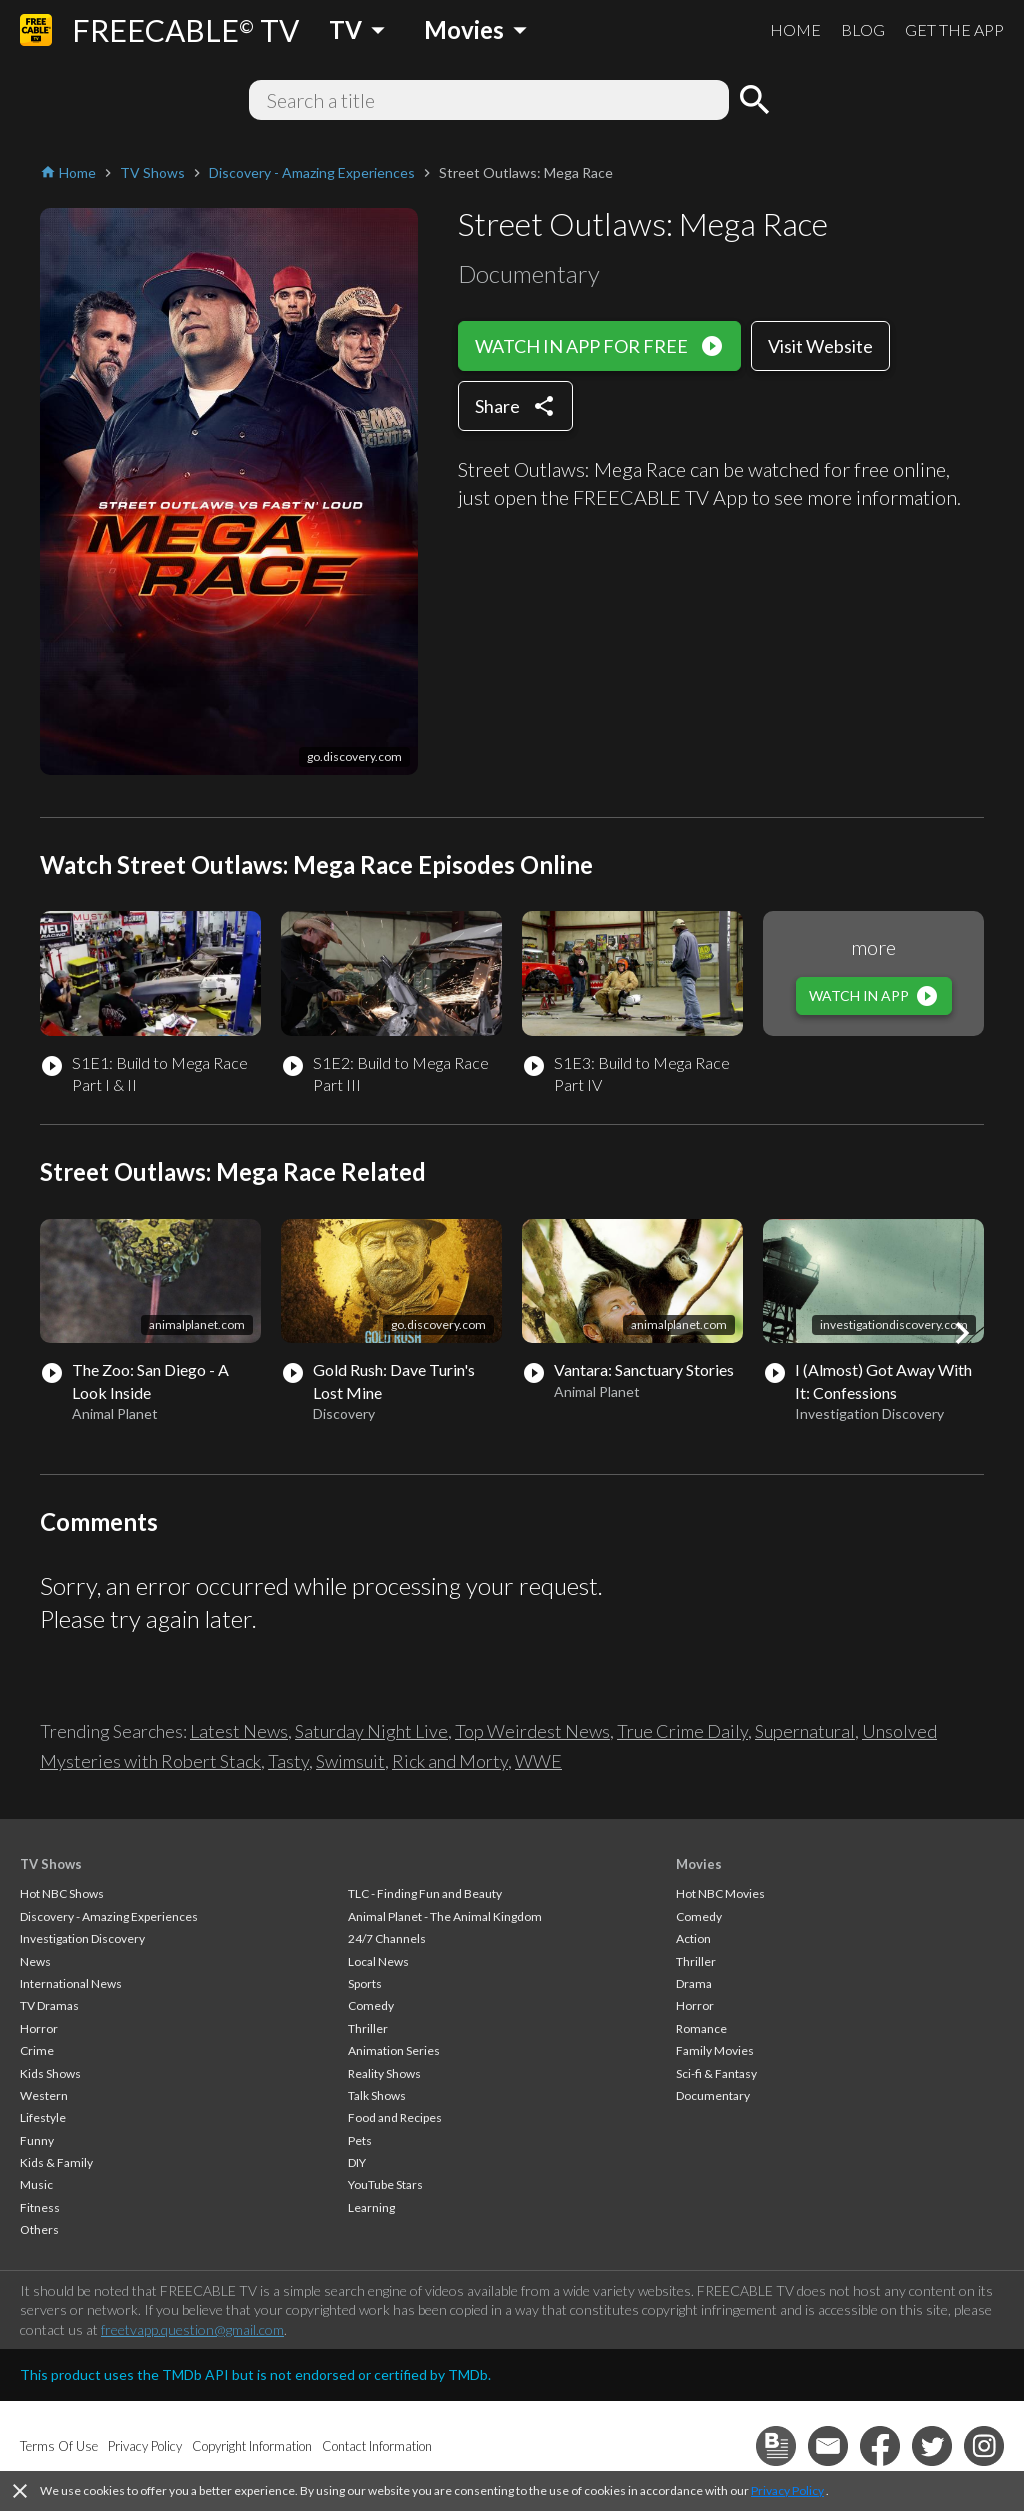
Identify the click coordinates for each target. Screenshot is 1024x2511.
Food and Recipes (395, 2117)
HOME (795, 29)
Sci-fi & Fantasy (716, 2073)
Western (44, 2095)
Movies (699, 1864)
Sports (365, 1983)
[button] (962, 1333)
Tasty (288, 1761)
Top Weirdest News (532, 1731)
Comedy (371, 2005)
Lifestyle (43, 2117)
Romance (701, 2028)
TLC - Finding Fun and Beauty (425, 1893)
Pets (360, 2140)
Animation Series (394, 2050)
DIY (357, 2162)
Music (36, 2184)
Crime (37, 2050)
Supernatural (805, 1731)
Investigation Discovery (82, 1938)
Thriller (368, 2028)
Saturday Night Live (371, 1731)
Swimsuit (350, 1761)
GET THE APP (954, 29)
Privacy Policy (787, 2490)
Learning (371, 2207)
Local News (378, 1961)
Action (693, 1938)
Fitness (40, 2207)
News (35, 1961)
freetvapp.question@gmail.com (192, 2329)
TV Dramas (49, 2005)
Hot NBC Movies (720, 1893)
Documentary (713, 2095)
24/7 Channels (387, 1938)
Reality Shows (384, 2073)
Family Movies (715, 2050)
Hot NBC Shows (62, 1893)
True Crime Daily (682, 1731)
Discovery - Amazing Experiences (109, 1916)
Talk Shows (377, 2095)
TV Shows (51, 1864)
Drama (694, 1983)
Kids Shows (50, 2073)
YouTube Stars (385, 2184)
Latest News (239, 1731)
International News (71, 1983)
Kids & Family (56, 2162)
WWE (538, 1761)
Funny (37, 2140)
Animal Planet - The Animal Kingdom (445, 1916)
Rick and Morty (450, 1761)
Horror (39, 2028)
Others (39, 2229)
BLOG (863, 29)
